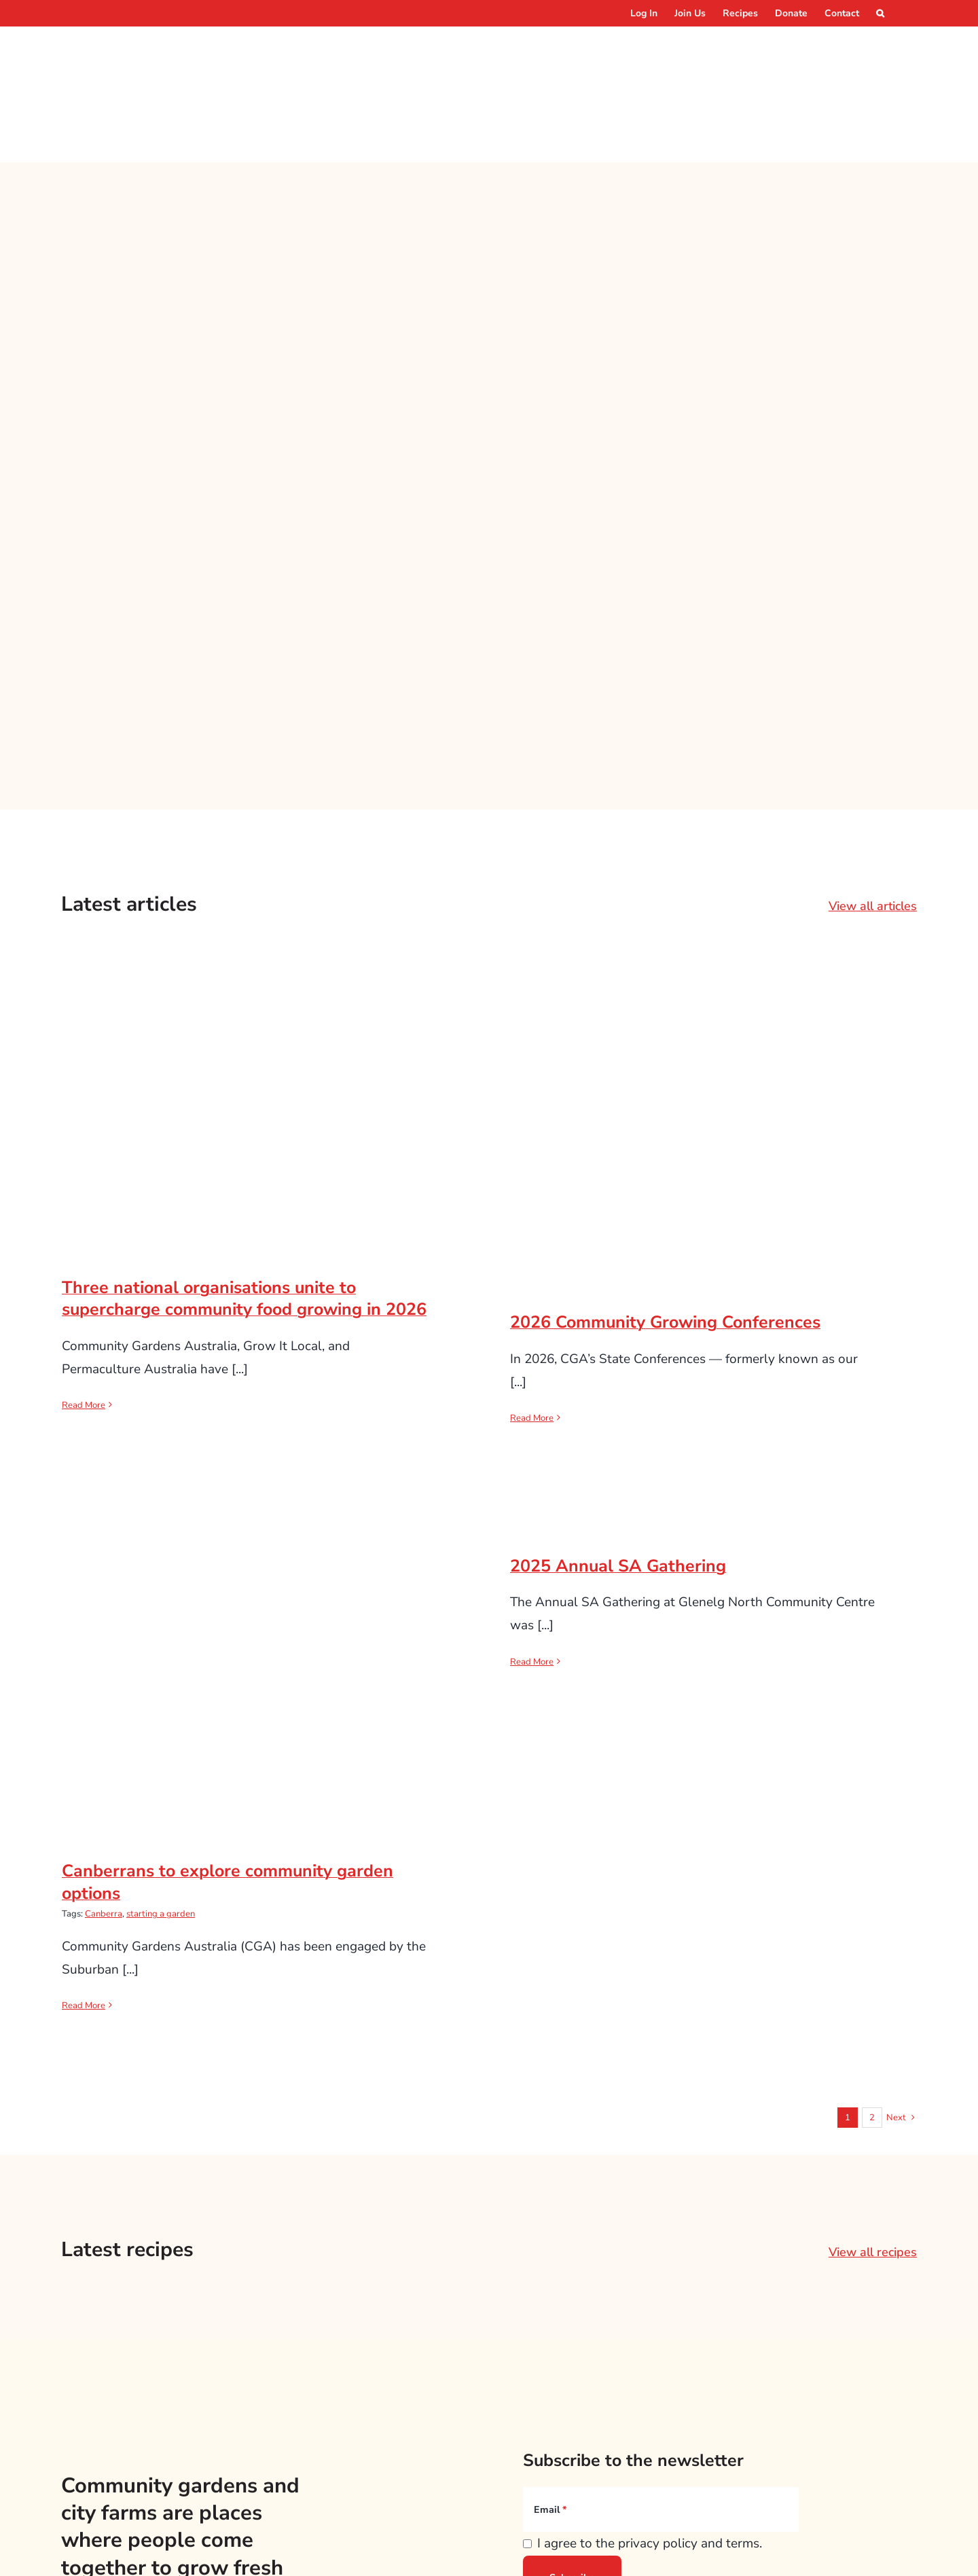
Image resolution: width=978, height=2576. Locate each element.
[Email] (661, 2421)
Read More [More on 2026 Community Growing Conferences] (532, 1330)
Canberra (103, 1826)
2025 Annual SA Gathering (618, 1478)
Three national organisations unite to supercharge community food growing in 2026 (244, 1211)
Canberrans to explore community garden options (227, 1794)
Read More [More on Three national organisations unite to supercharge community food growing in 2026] (83, 1317)
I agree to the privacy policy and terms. (649, 2456)
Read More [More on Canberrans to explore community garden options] (83, 1918)
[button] (880, 13)
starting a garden (160, 1826)
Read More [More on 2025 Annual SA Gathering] (532, 1574)
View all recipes (873, 2164)
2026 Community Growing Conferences (665, 1234)
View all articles (873, 818)
